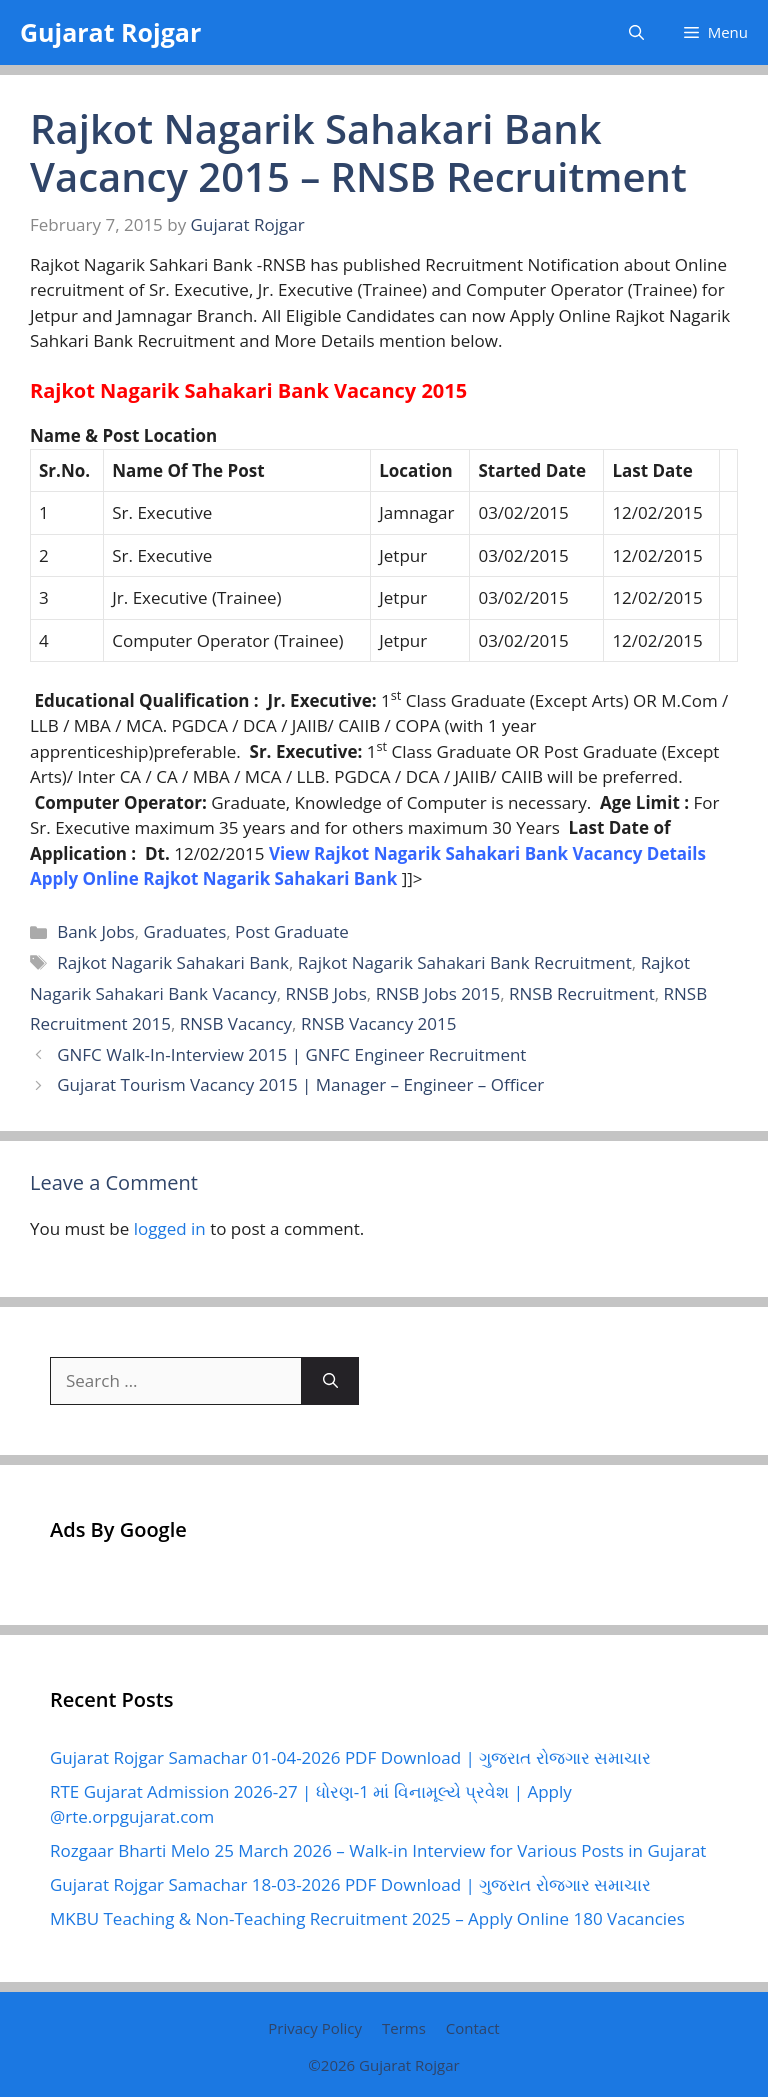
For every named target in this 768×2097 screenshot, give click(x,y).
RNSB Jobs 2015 (438, 993)
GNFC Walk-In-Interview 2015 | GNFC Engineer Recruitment (291, 1054)
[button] (636, 32)
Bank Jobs (96, 931)
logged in (170, 1228)
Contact (473, 2028)
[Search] (330, 1381)
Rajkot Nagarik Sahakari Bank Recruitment (465, 962)
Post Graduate (292, 931)
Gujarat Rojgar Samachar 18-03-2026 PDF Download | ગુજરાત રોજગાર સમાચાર (350, 1884)
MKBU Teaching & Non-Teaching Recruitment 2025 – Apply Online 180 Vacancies (367, 1918)
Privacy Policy (315, 2028)
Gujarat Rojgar (110, 32)
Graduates (185, 931)
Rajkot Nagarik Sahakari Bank (173, 962)
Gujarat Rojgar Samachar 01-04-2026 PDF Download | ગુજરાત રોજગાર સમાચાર (350, 1757)
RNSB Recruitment (582, 993)
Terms (404, 2028)
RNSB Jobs (325, 993)
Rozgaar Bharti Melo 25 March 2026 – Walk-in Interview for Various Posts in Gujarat (378, 1850)
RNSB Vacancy (236, 1023)
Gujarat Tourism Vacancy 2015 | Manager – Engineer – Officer (300, 1084)
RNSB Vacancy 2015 (379, 1023)
